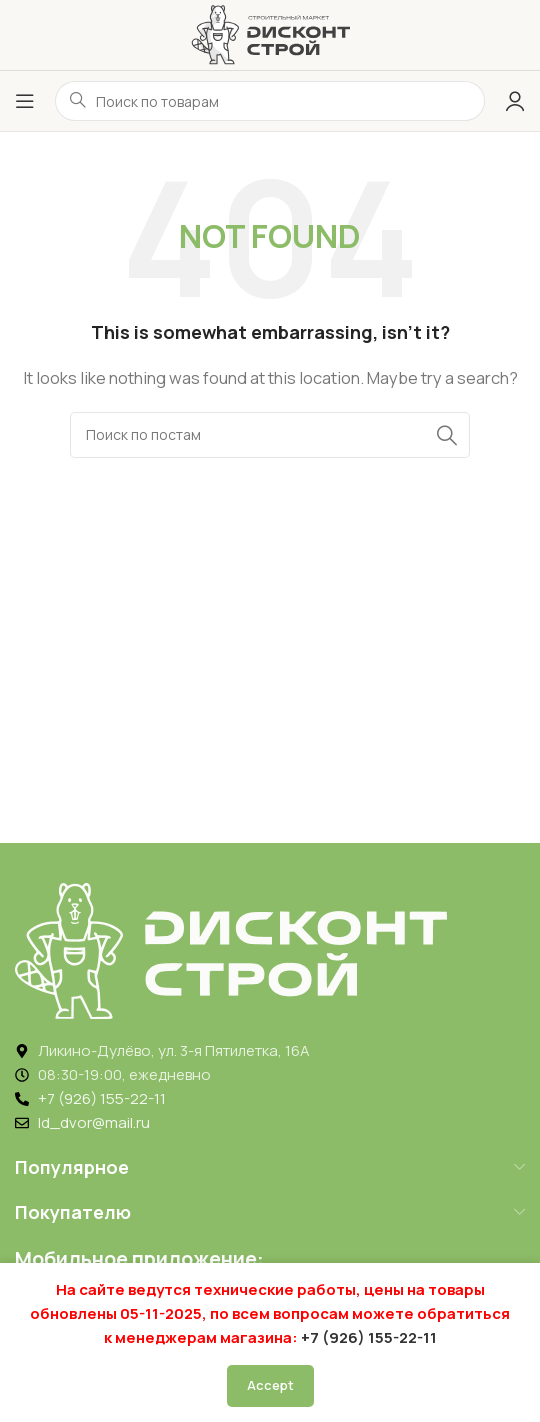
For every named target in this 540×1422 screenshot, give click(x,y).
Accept (270, 1385)
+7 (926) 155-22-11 (369, 1337)
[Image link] (231, 949)
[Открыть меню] (25, 101)
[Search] (270, 435)
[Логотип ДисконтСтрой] (270, 33)
